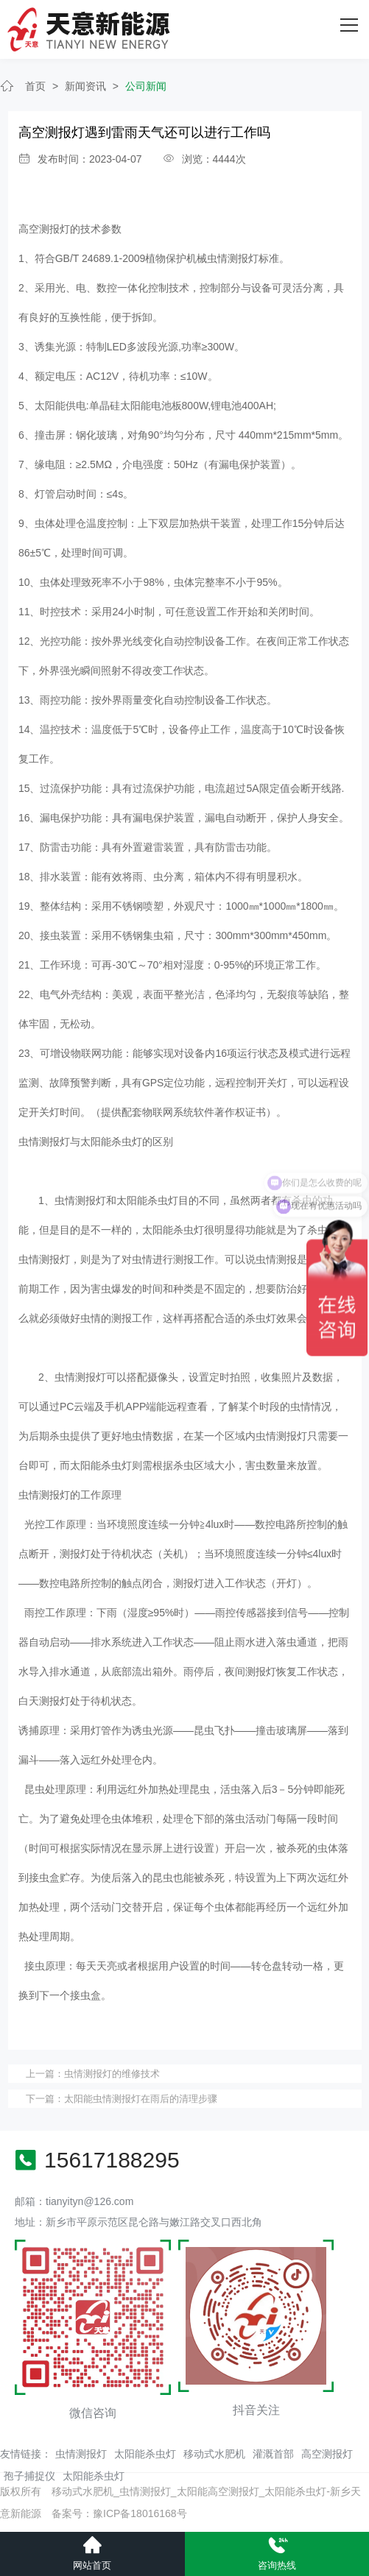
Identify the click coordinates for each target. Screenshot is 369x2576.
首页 (35, 86)
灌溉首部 (273, 2454)
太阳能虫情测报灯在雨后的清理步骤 (140, 2098)
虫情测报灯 (81, 2454)
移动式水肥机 (214, 2454)
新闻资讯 (85, 86)
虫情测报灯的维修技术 (112, 2073)
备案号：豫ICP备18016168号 (119, 2513)
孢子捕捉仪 (29, 2476)
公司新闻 (145, 86)
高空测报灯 (327, 2454)
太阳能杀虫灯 (145, 2454)
